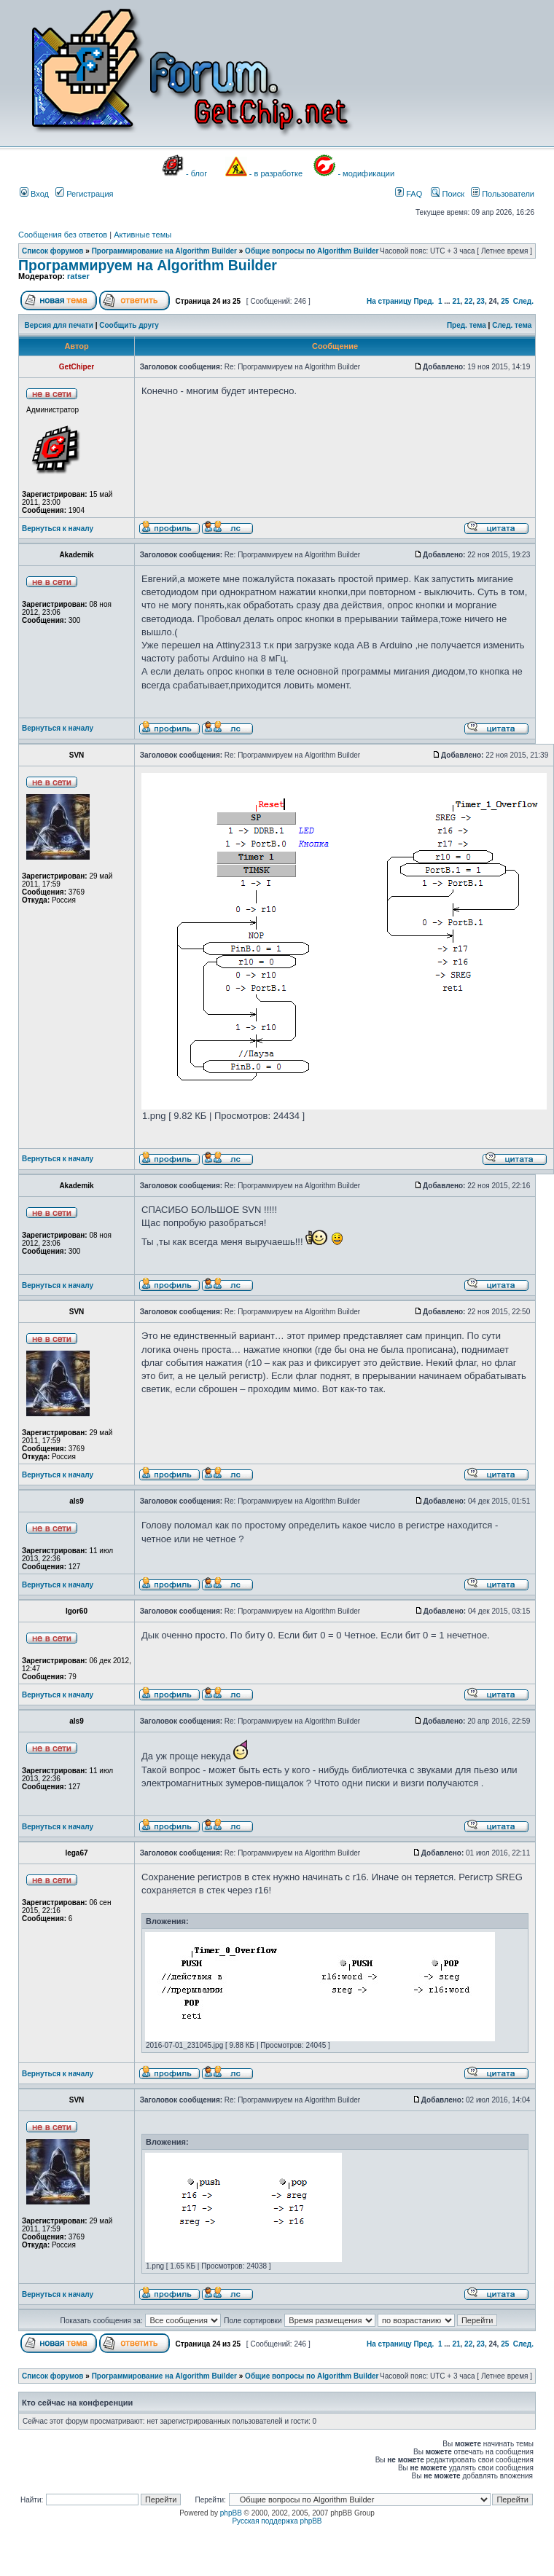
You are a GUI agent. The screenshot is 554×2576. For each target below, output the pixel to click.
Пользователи (502, 193)
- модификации (366, 173)
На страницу (389, 301)
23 (481, 301)
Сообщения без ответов (62, 234)
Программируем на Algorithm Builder (147, 265)
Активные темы (142, 234)
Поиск (447, 193)
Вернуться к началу (57, 529)
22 (468, 301)
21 (456, 301)
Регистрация (84, 193)
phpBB (231, 2513)
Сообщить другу (129, 325)
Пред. (423, 301)
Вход (34, 193)
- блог (196, 173)
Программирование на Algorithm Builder (164, 251)
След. (523, 301)
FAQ (408, 193)
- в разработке (276, 173)
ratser (78, 276)
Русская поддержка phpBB (276, 2521)
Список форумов (53, 251)
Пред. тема (466, 325)
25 (505, 301)
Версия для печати (59, 325)
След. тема (511, 325)
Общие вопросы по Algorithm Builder (311, 251)
